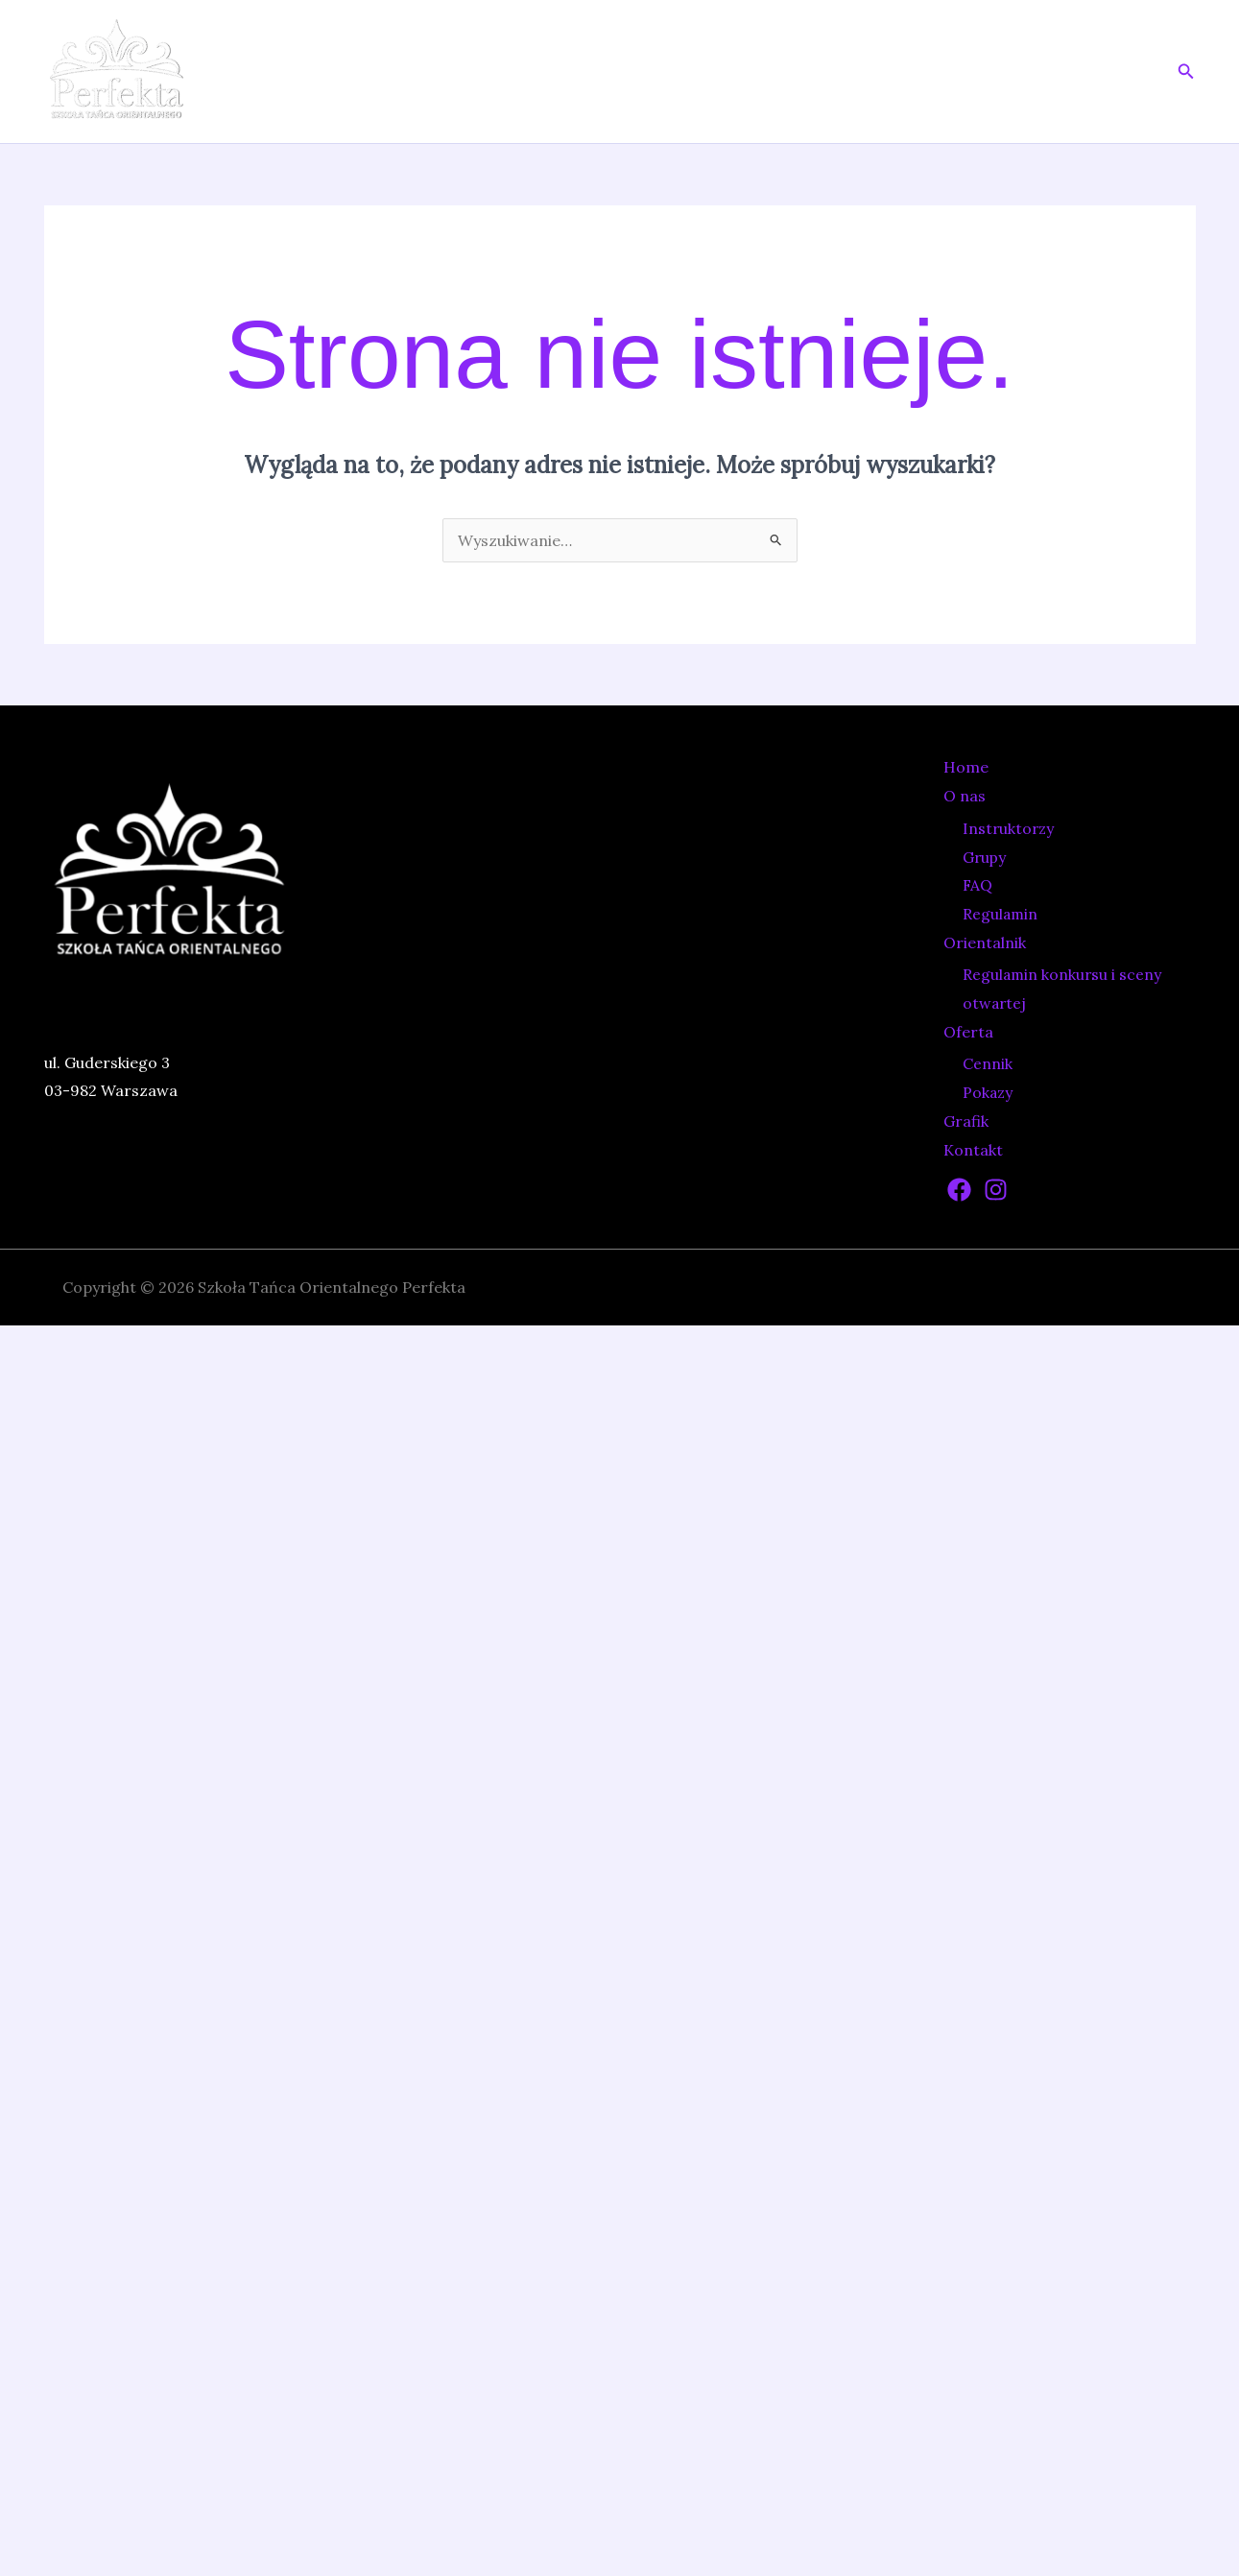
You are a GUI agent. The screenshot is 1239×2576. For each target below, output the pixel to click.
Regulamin (1000, 914)
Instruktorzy (1006, 829)
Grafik (1030, 72)
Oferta (943, 72)
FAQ (977, 885)
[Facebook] (959, 1189)
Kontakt (1113, 72)
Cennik (988, 1064)
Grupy (984, 857)
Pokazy (987, 1093)
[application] (737, 72)
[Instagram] (996, 1189)
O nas (716, 72)
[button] (1186, 72)
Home (632, 72)
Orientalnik (827, 72)
